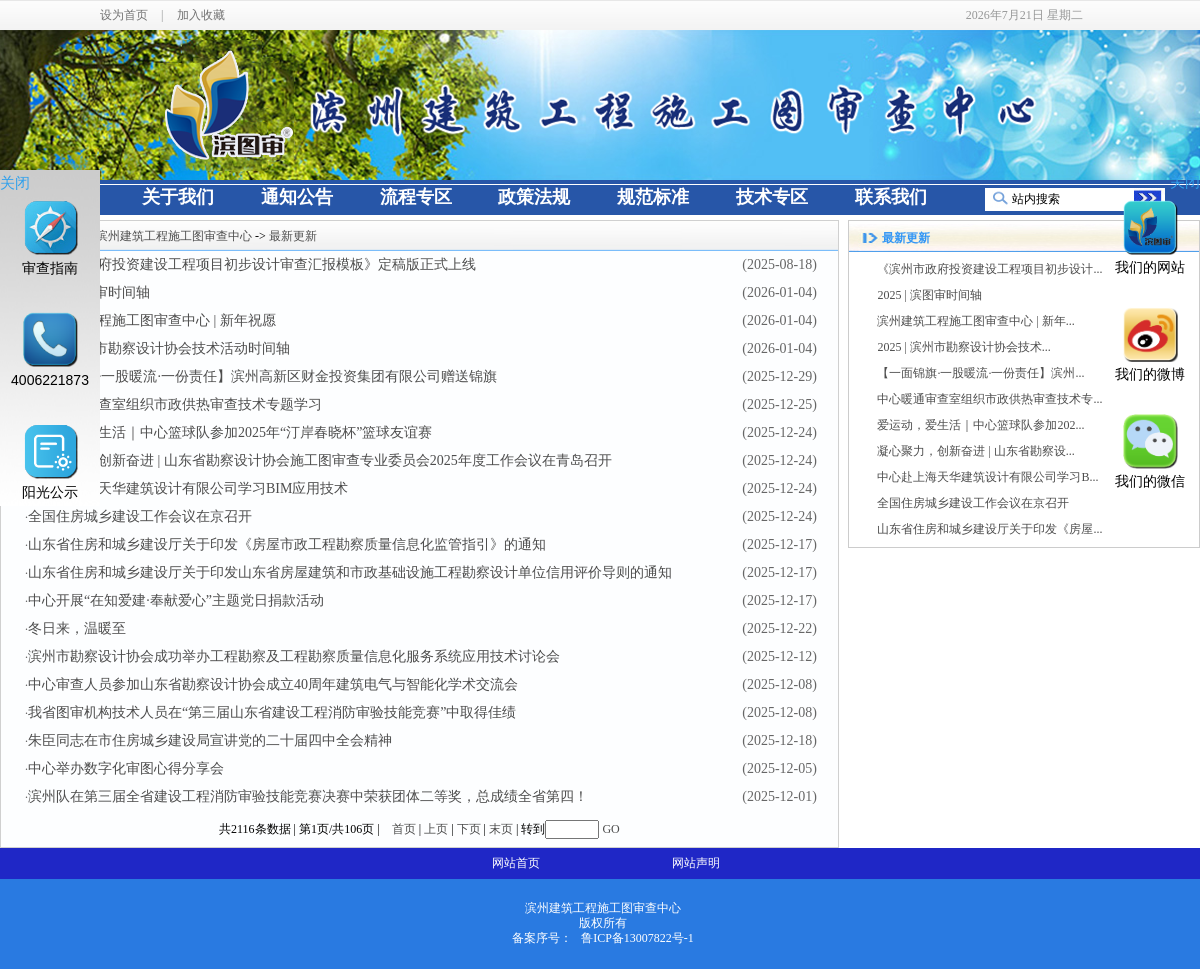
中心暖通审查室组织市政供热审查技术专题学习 (175, 404)
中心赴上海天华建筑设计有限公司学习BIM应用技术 (188, 488)
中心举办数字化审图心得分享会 (126, 768)
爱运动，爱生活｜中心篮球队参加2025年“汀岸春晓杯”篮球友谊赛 (230, 432)
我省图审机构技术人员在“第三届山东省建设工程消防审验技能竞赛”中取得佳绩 (272, 712)
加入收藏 (201, 15)
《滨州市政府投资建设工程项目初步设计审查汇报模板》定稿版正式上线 (252, 264)
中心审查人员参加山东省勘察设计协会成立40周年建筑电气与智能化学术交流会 (273, 684)
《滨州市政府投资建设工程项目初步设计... (989, 269)
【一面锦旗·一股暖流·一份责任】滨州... (980, 373)
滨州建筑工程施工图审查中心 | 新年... (975, 321)
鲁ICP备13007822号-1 (637, 938)
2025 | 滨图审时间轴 (929, 295)
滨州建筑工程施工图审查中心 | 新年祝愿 (152, 320)
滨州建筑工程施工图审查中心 (174, 236)
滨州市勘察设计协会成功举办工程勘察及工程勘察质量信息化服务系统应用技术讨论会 (294, 656)
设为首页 (124, 15)
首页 (404, 829)
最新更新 (293, 236)
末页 (501, 829)
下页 (469, 829)
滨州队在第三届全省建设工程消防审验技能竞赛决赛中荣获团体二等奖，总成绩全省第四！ (308, 796)
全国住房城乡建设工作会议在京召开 (140, 516)
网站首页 (516, 863)
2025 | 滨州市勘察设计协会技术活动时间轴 (159, 348)
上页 (436, 829)
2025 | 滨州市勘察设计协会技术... (963, 347)
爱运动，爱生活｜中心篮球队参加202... (980, 425)
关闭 (15, 182)
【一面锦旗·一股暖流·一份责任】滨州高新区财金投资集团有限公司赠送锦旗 (262, 376)
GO (610, 829)
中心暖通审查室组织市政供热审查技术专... (989, 399)
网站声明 (696, 863)
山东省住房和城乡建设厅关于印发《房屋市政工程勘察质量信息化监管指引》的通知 (287, 544)
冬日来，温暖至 (77, 628)
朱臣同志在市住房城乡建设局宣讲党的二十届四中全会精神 (210, 740)
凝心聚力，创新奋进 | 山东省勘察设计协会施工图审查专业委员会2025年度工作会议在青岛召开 (320, 460)
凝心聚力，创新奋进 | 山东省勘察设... (975, 451)
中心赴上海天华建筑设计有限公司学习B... (987, 477)
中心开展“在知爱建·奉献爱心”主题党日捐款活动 (176, 600)
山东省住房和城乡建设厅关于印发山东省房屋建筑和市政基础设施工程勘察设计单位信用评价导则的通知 (350, 572)
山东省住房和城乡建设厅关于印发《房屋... (989, 529)
